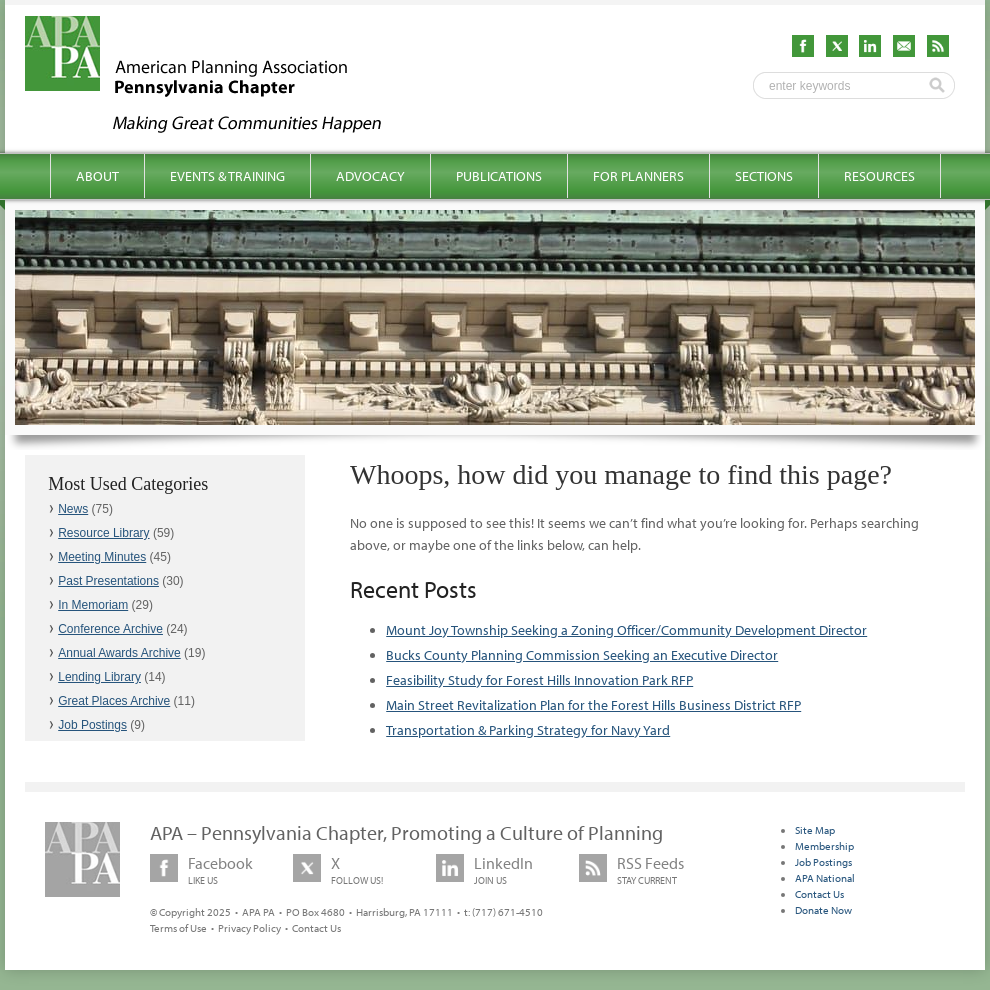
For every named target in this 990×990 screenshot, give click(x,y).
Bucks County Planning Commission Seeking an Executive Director (582, 655)
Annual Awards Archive (119, 653)
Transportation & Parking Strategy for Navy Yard (528, 730)
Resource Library (103, 533)
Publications (499, 176)
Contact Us (316, 928)
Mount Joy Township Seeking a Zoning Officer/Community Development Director (626, 630)
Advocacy (370, 176)
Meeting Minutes (102, 557)
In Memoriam (93, 605)
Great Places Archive (114, 701)
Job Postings (92, 725)
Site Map (815, 830)
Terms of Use (178, 928)
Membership (824, 846)
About (97, 176)
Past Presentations (108, 581)
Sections (764, 176)
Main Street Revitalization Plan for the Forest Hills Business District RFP (593, 705)
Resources (879, 176)
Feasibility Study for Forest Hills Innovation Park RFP (539, 680)
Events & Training (227, 176)
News (73, 509)
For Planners (638, 176)
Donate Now (823, 910)
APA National (825, 878)
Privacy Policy (249, 928)
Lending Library (99, 677)
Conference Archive (110, 629)
